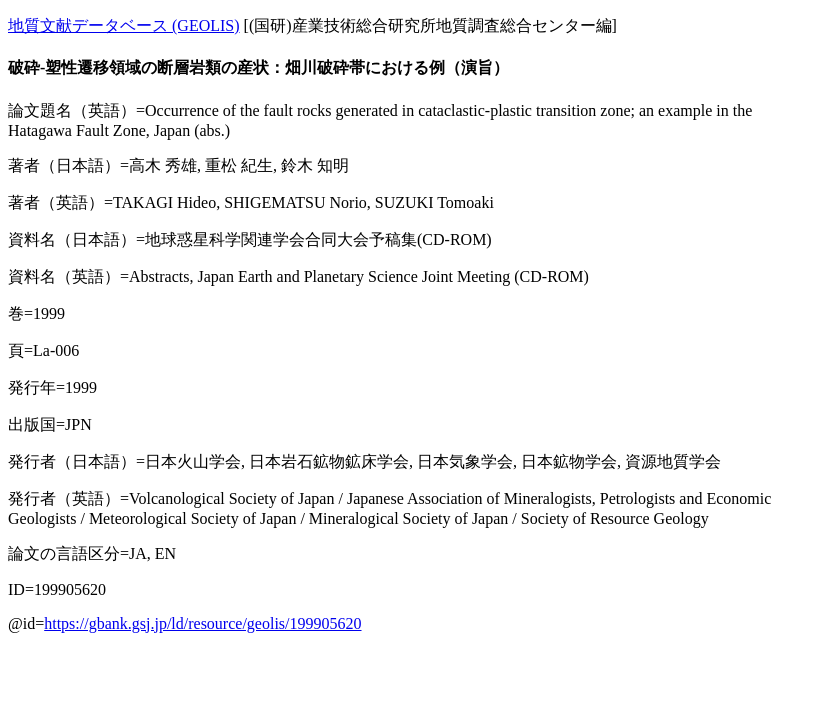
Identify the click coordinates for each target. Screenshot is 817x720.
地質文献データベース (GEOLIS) (124, 25)
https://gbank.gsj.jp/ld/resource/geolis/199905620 (202, 623)
